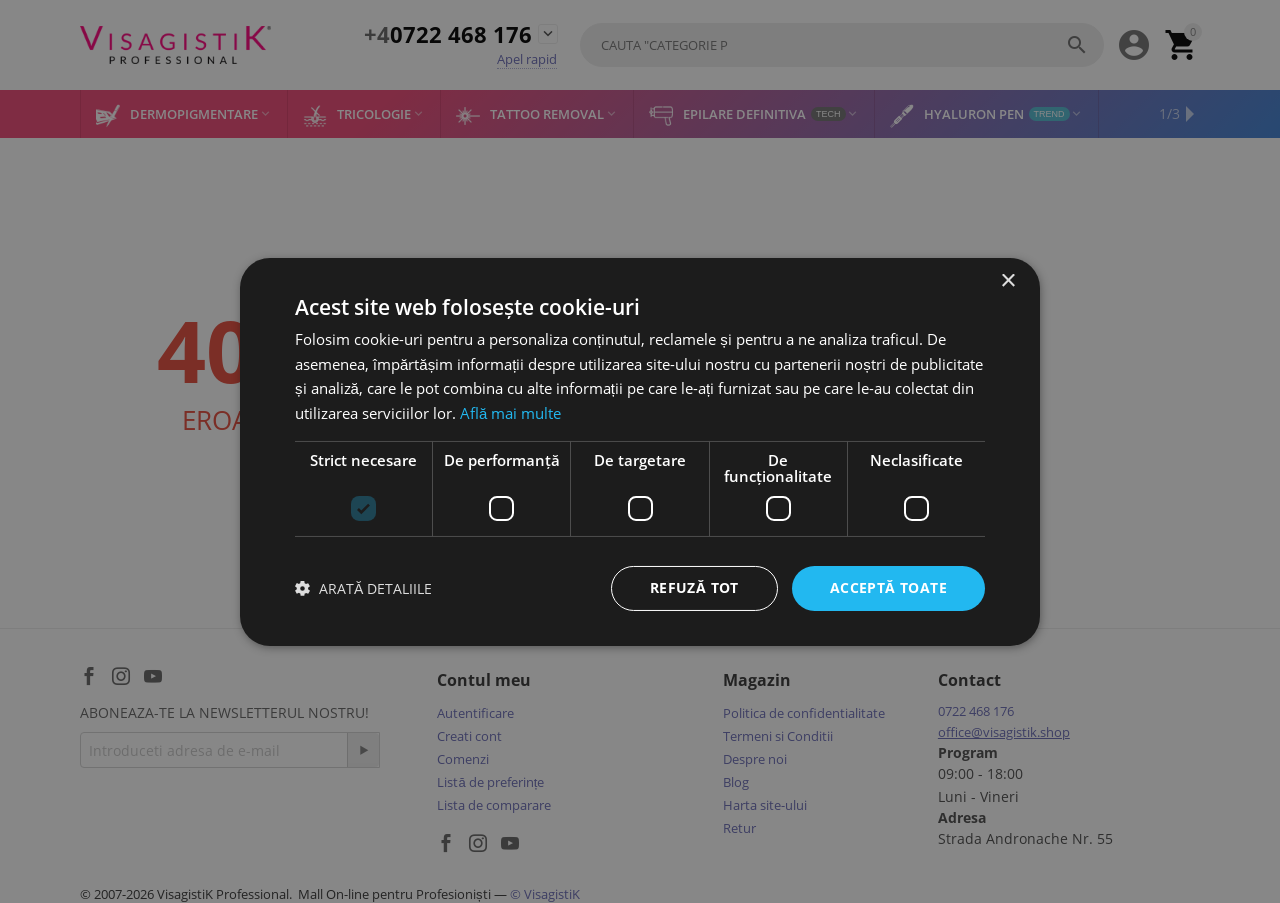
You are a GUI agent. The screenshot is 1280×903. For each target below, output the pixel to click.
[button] (363, 588)
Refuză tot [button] (694, 587)
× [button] (1007, 280)
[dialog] (640, 451)
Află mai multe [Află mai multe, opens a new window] (510, 413)
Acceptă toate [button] (888, 587)
